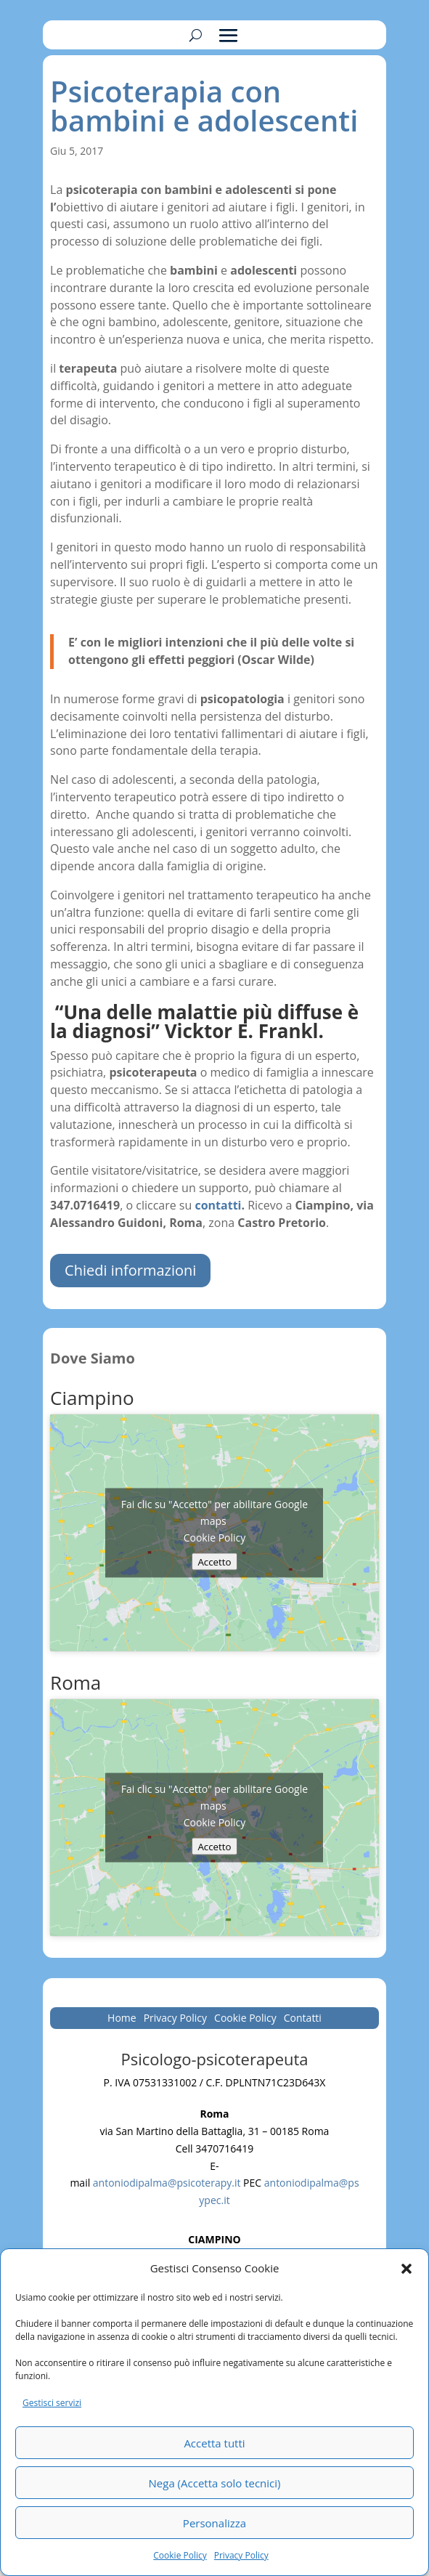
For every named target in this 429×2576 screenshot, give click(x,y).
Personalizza (214, 2523)
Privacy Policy (241, 2555)
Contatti (303, 2019)
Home (121, 2019)
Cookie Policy (179, 2555)
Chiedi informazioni (130, 1270)
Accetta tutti (214, 2443)
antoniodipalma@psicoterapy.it (167, 2183)
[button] (406, 2268)
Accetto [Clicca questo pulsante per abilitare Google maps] (214, 1561)
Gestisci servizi (52, 2403)
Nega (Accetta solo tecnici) (215, 2483)
